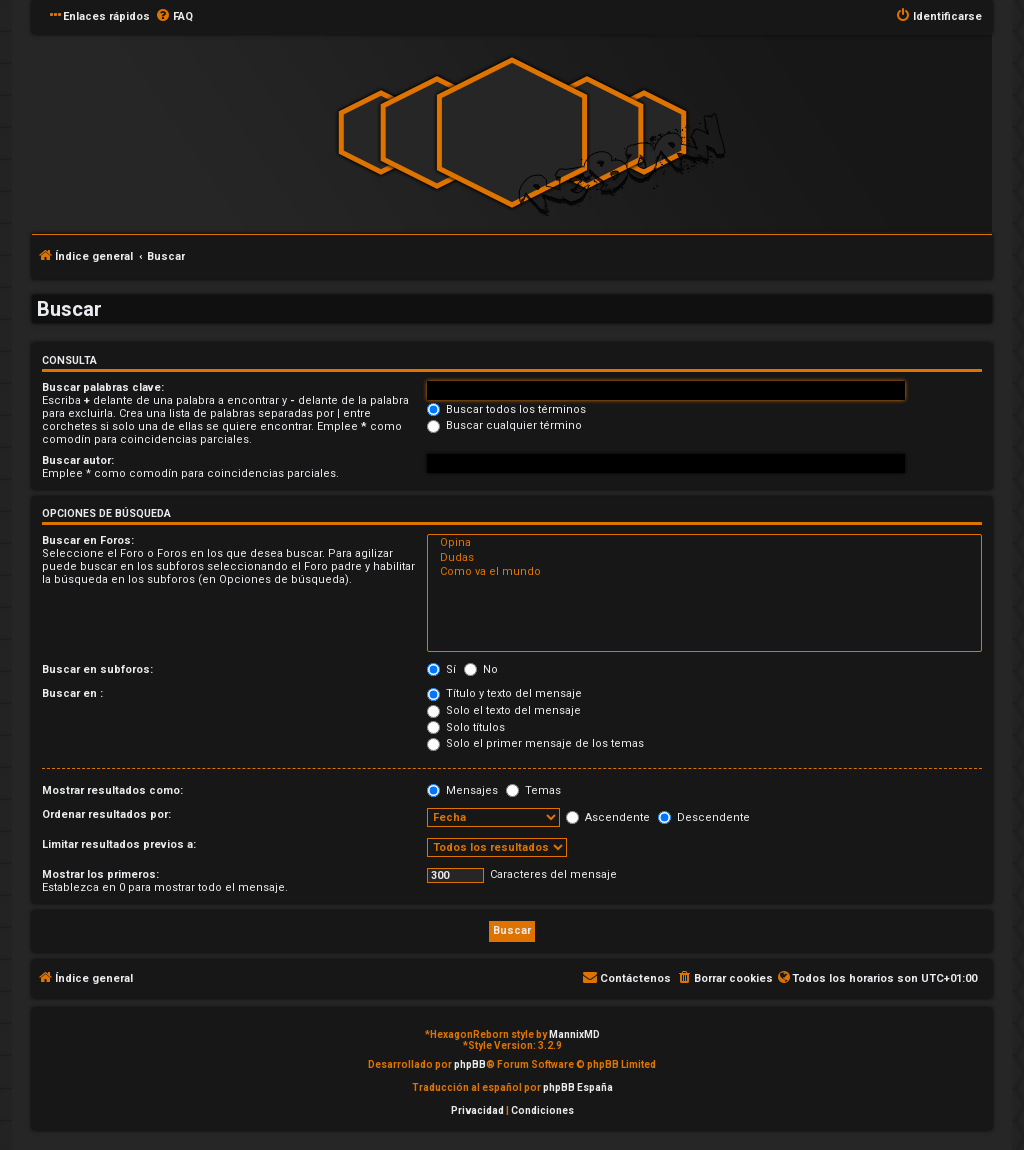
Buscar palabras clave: (103, 387)
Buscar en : (72, 693)
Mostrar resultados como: (112, 790)
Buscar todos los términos (506, 409)
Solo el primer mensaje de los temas (535, 743)
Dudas (704, 558)
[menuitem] (174, 17)
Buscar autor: (78, 460)
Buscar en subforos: (97, 669)
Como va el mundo (704, 572)
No (481, 669)
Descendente (704, 817)
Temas (533, 790)
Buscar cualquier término (504, 425)
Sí (441, 669)
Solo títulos (466, 727)
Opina (704, 543)
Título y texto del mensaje (504, 693)
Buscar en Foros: (88, 540)
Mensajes (462, 790)
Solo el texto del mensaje (504, 710)
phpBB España (578, 1087)
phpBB (470, 1064)
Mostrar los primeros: (100, 874)
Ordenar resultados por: (106, 814)
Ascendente (608, 817)
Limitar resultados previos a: (119, 844)
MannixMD (574, 1034)
